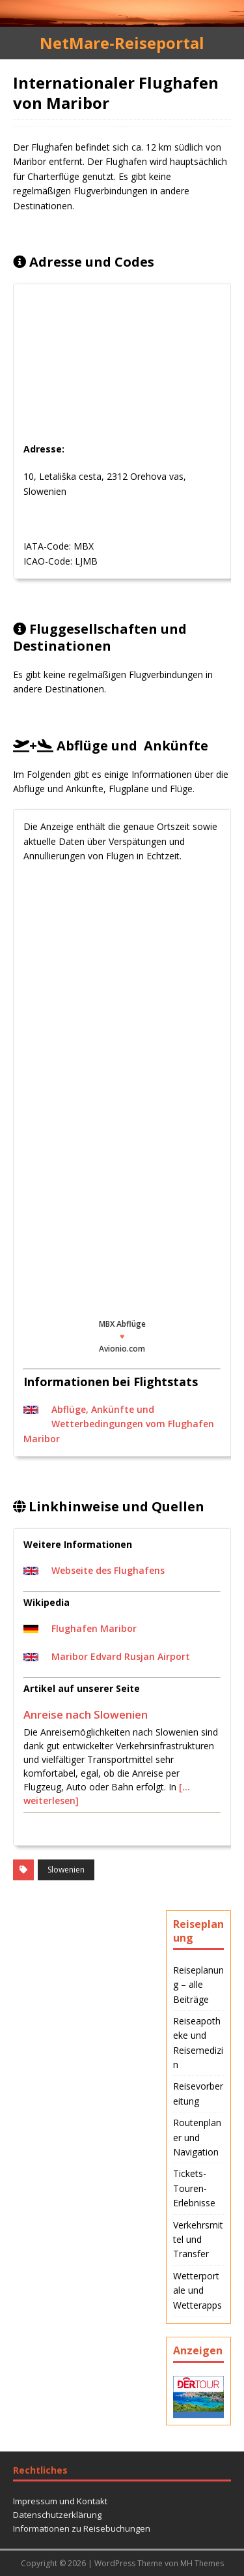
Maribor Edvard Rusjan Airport (120, 1656)
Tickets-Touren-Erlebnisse (194, 2188)
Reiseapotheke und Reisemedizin (198, 2043)
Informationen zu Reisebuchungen (81, 2528)
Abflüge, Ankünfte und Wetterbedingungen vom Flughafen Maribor (118, 1424)
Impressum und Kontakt (60, 2501)
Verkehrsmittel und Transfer (198, 2239)
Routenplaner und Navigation (197, 2137)
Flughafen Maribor (94, 1628)
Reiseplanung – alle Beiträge (198, 1985)
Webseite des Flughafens (108, 1570)
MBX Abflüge (122, 1323)
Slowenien (66, 1869)
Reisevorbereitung (198, 2093)
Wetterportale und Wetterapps (197, 2290)
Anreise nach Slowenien (85, 1714)
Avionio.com (122, 1348)
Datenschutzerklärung (57, 2515)
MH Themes (202, 2563)
